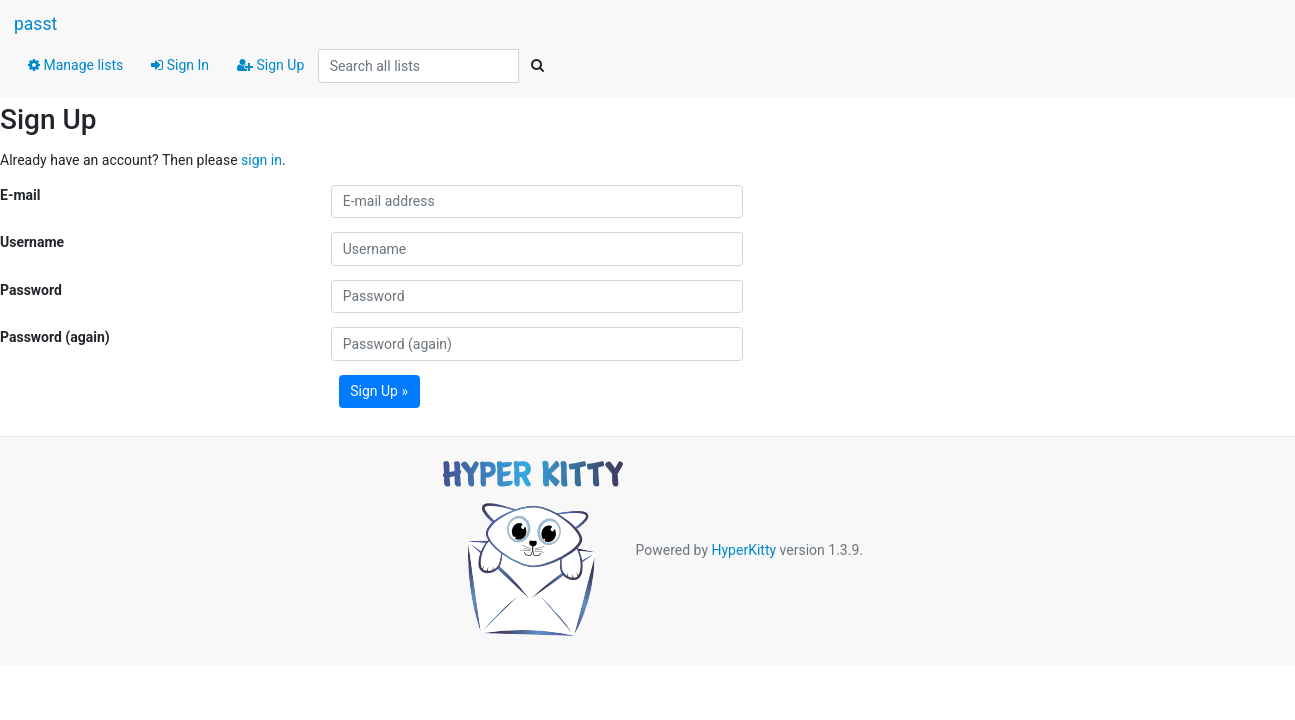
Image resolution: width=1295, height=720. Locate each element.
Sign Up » (379, 391)
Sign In (180, 65)
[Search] (537, 66)
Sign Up (270, 65)
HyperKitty (743, 550)
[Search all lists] (418, 66)
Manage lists (75, 65)
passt (35, 24)
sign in (261, 160)
